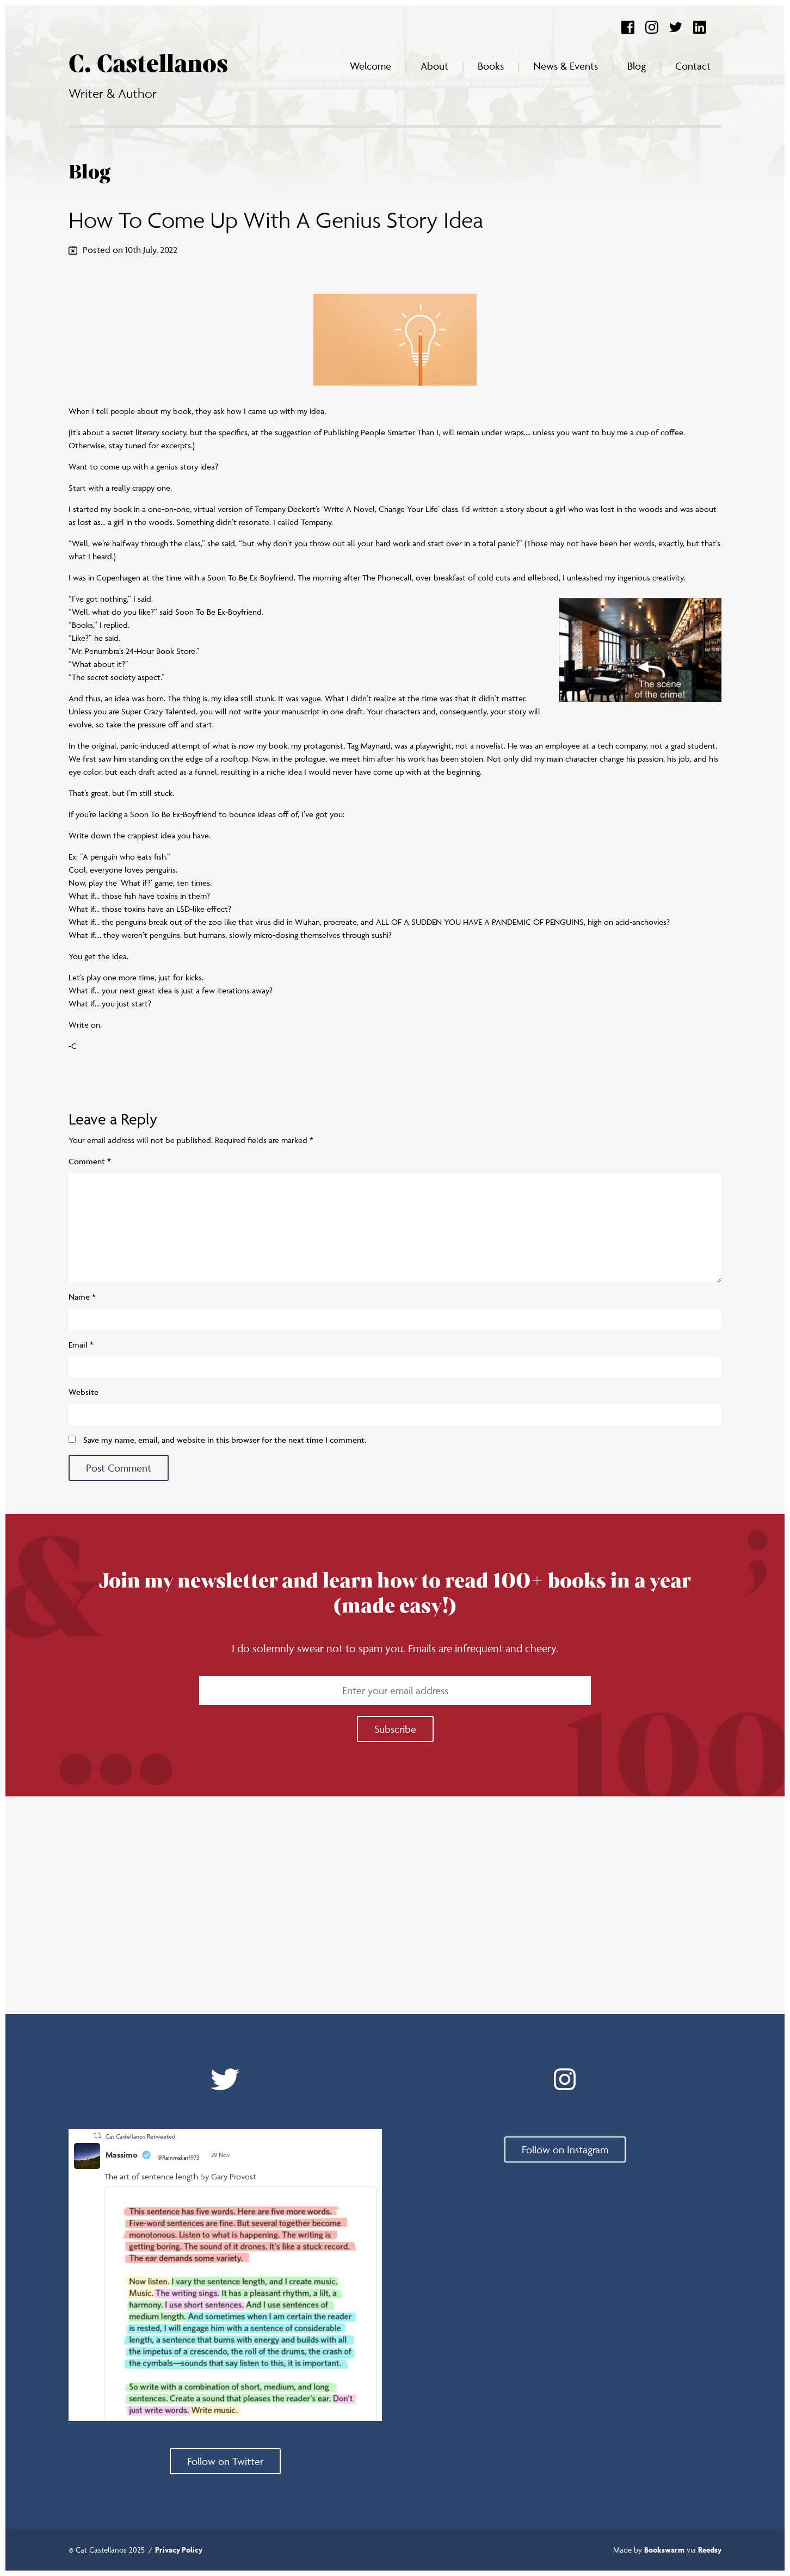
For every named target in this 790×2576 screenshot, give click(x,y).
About (434, 65)
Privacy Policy (178, 2549)
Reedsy (709, 2549)
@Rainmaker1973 (178, 2157)
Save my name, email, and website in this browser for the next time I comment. (224, 1440)
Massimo (122, 2154)
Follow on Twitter (225, 2461)
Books (491, 65)
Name (82, 1297)
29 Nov (221, 2155)
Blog (636, 65)
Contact (693, 65)
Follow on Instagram (565, 2149)
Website (83, 1392)
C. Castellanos (148, 64)
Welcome (370, 65)
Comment (90, 1161)
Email (81, 1344)
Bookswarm (664, 2549)
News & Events (565, 65)
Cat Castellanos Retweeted (140, 2136)
